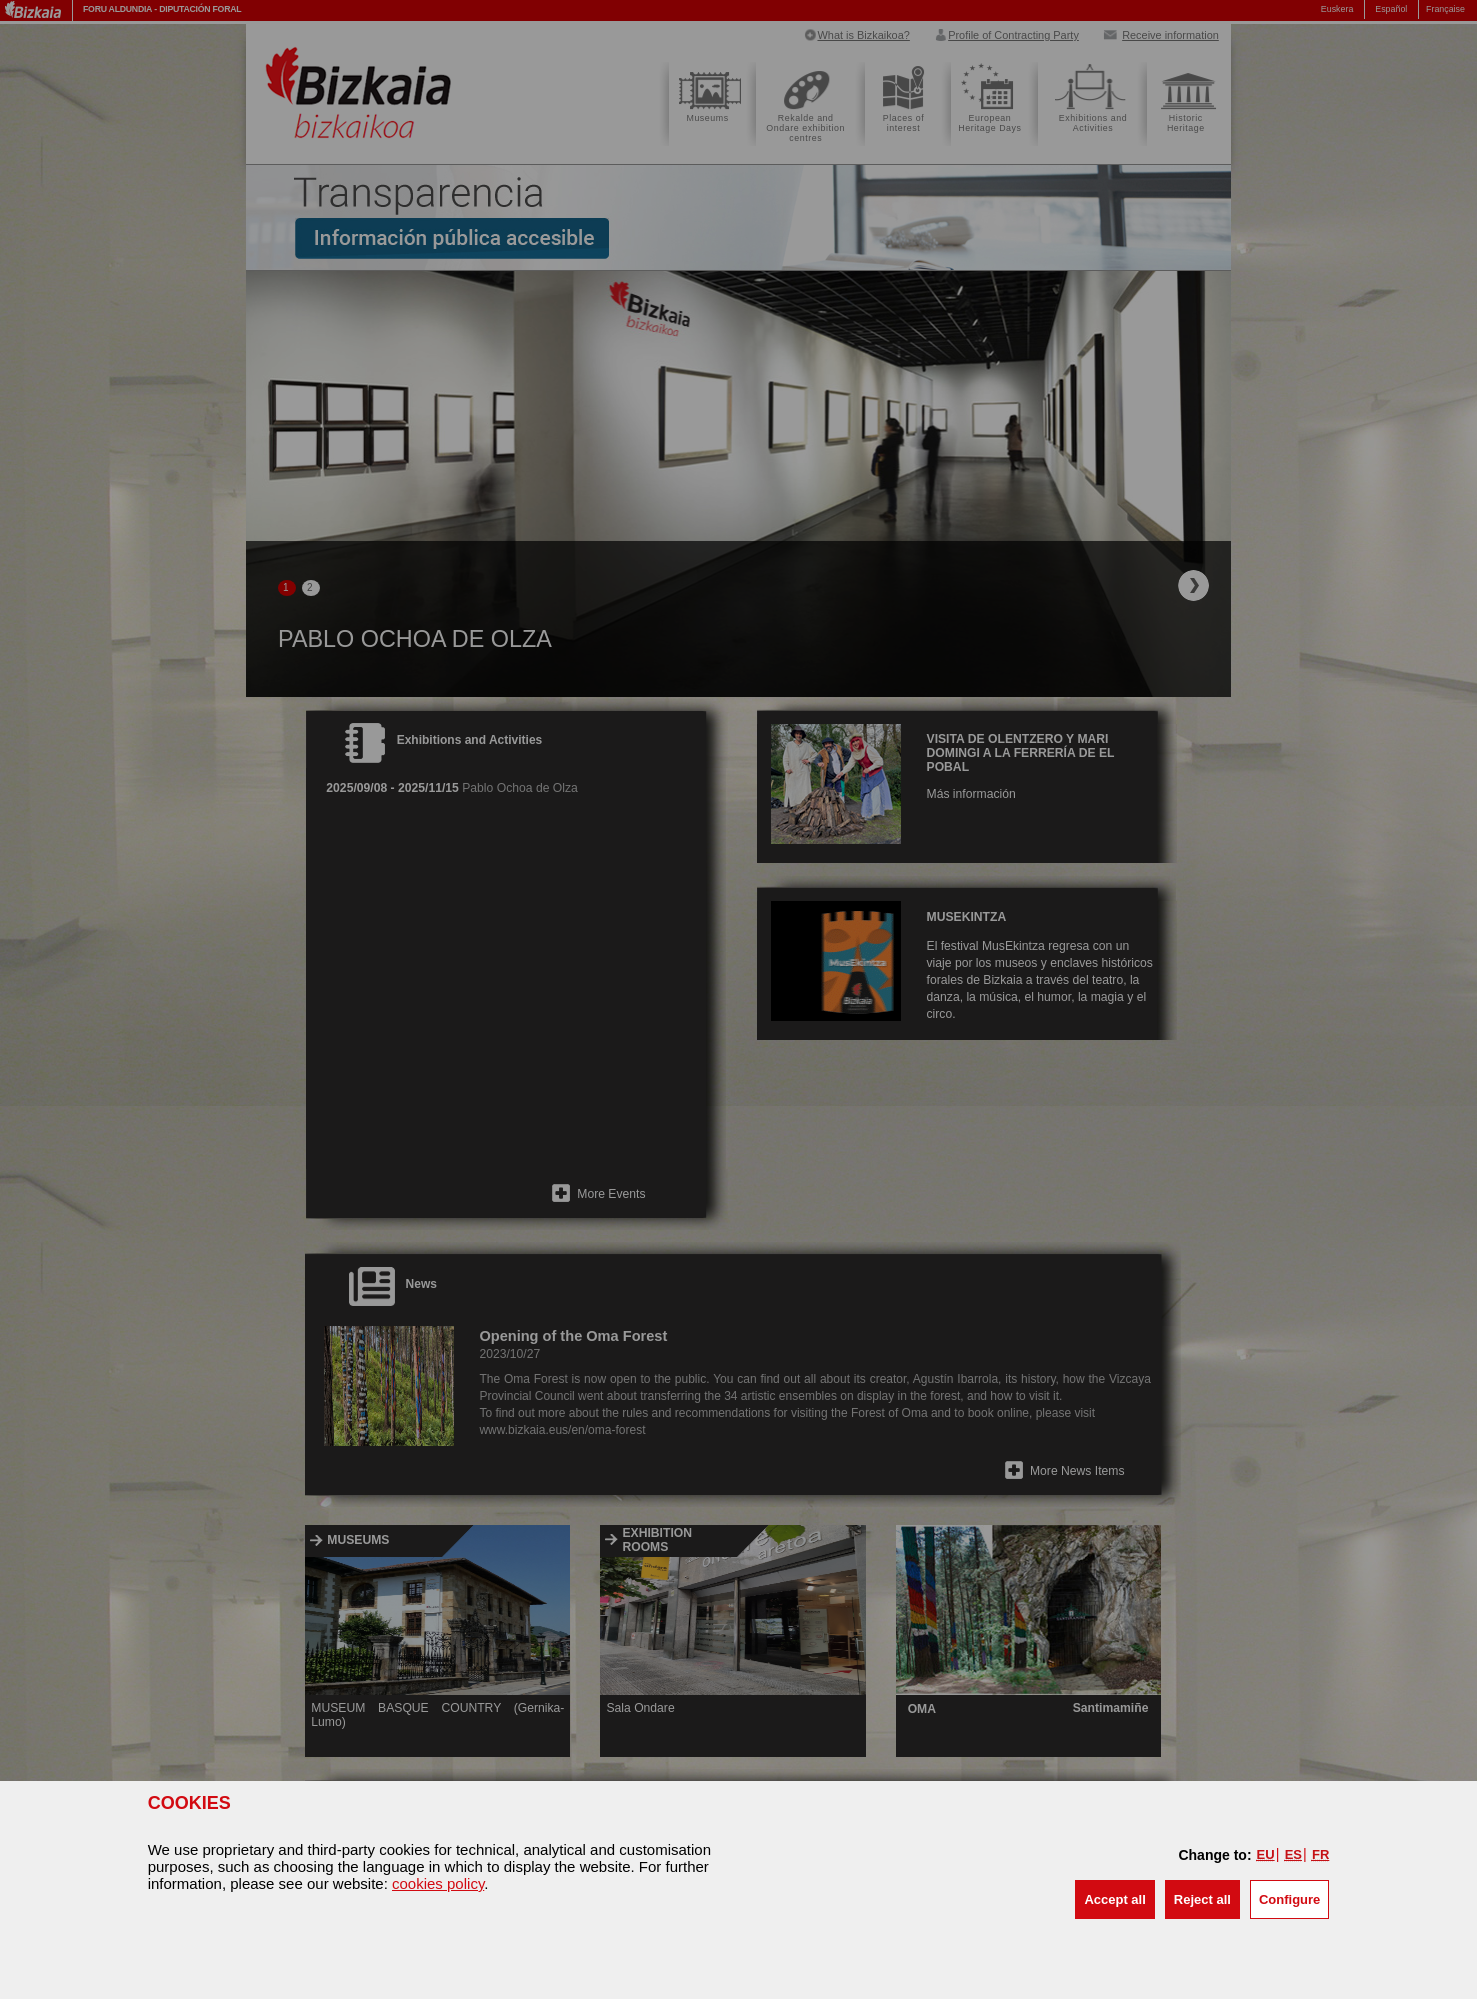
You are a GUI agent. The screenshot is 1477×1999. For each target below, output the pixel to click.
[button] (1114, 1899)
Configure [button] (1289, 1899)
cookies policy (438, 1883)
